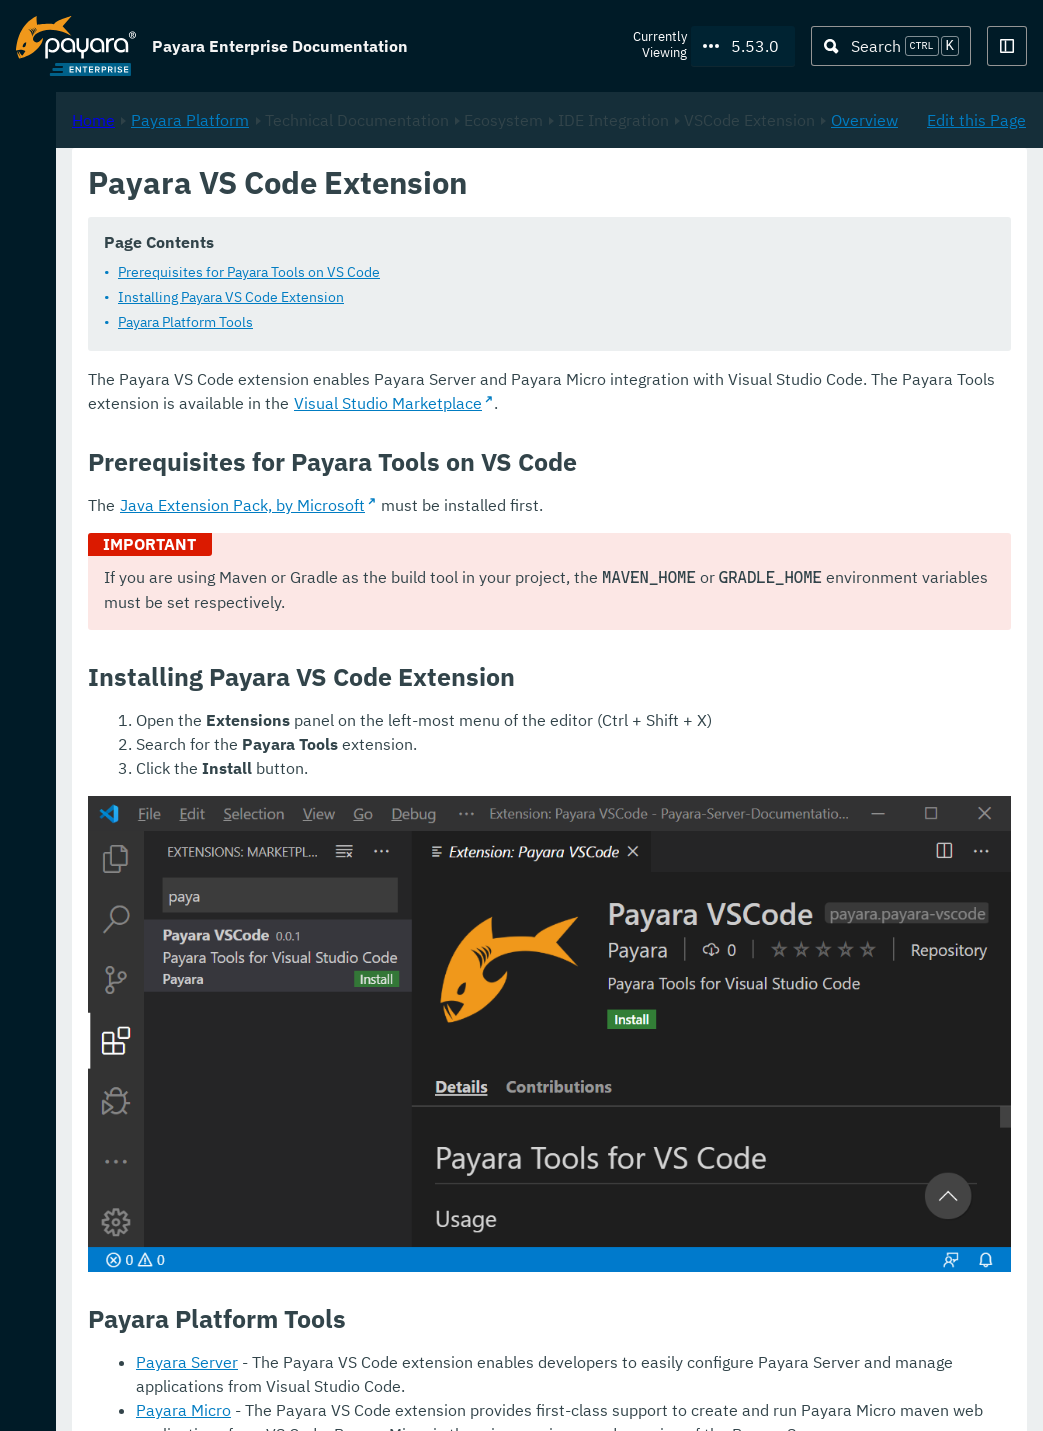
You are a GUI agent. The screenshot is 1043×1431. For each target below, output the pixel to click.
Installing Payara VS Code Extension (496, 322)
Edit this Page (976, 211)
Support (260, 1395)
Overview (613, 235)
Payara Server (452, 1275)
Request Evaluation (114, 1395)
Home (358, 211)
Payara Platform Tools (450, 347)
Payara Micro (448, 1323)
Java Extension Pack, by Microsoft (507, 554)
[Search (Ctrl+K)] (891, 46)
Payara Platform (76, 171)
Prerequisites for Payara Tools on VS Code (514, 297)
